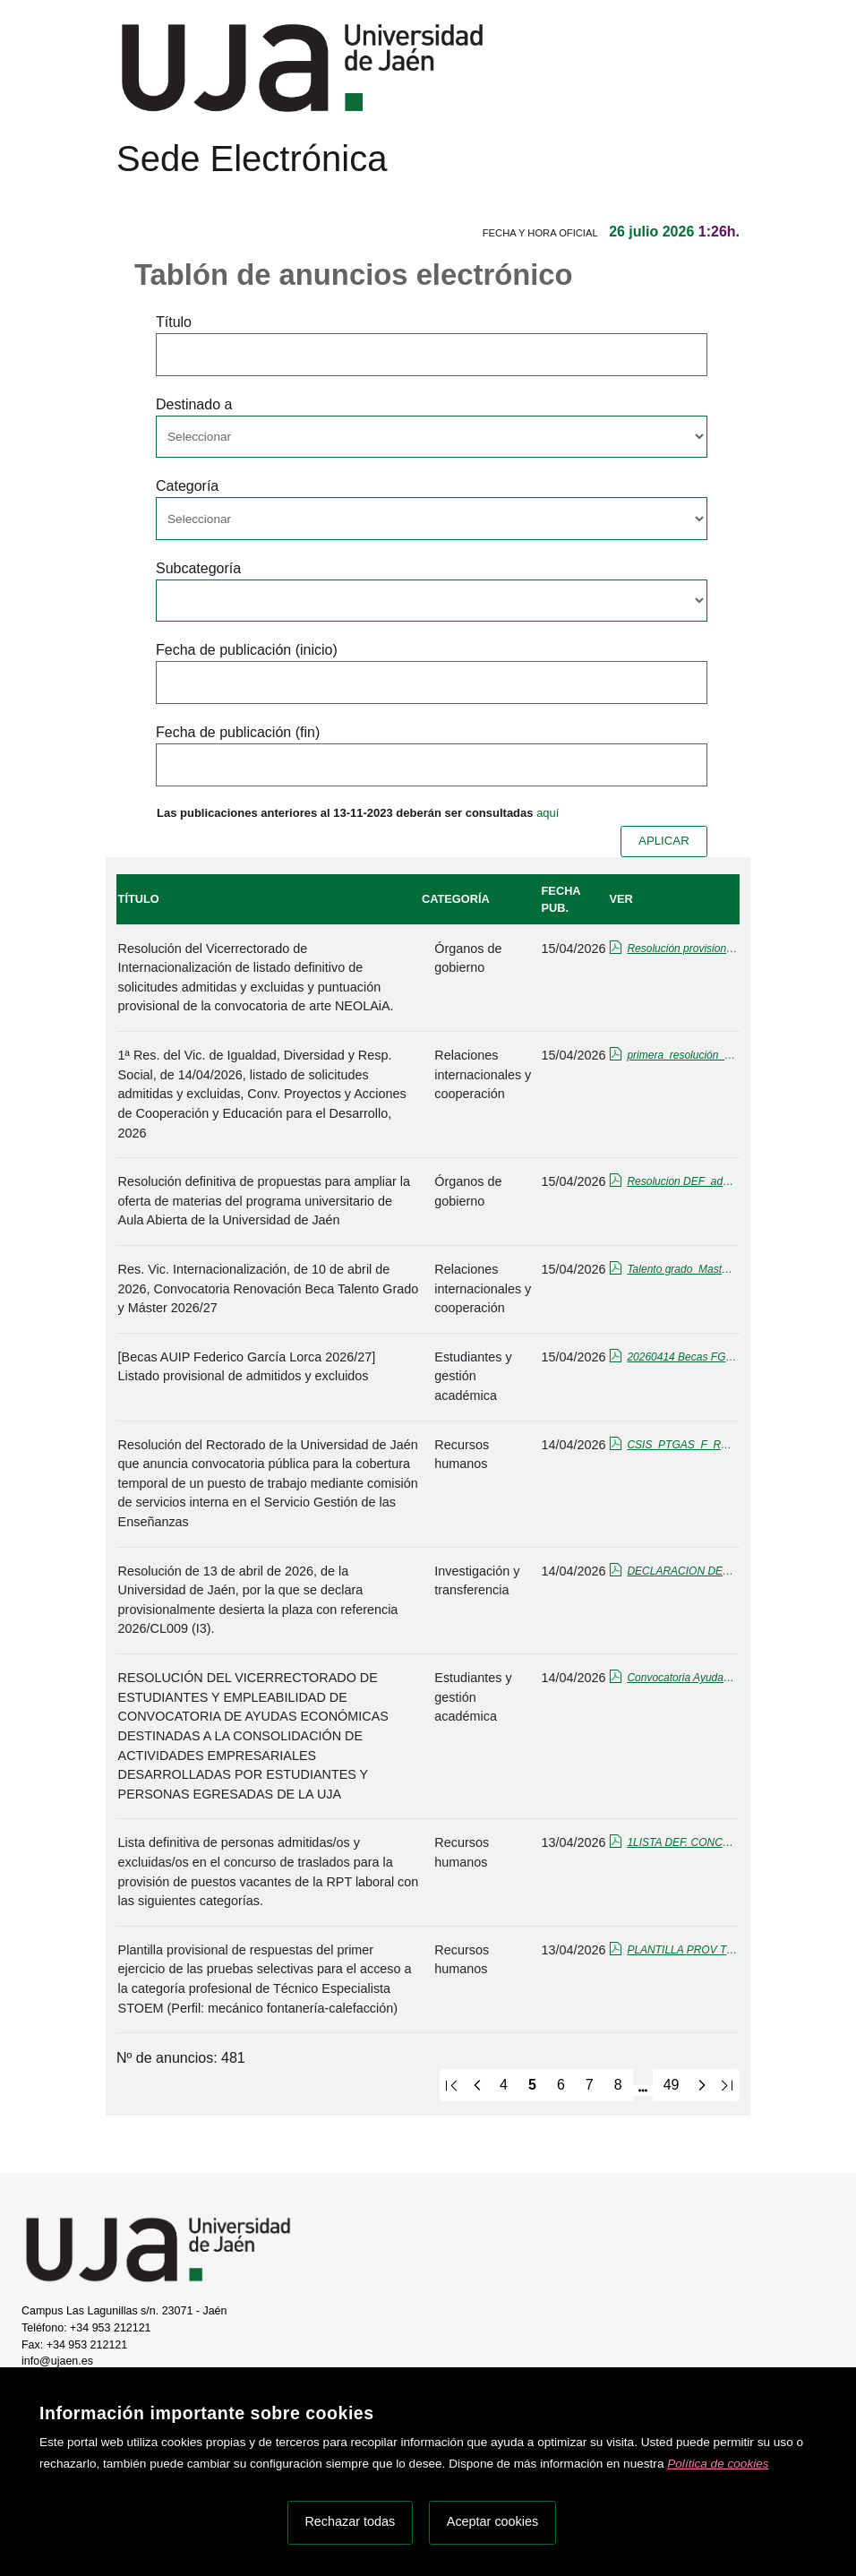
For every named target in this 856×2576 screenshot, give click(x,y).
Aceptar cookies (492, 2521)
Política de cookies (717, 2463)
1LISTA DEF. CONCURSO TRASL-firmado (682, 1842)
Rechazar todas (349, 2521)
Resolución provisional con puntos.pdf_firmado (682, 948)
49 (671, 2084)
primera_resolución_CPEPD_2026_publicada (682, 1055)
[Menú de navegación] (131, 192)
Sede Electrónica (251, 158)
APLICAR (663, 840)
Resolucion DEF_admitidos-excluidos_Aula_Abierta (682, 1181)
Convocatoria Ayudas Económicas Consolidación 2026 (682, 1677)
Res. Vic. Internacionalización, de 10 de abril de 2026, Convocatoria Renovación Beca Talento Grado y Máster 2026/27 (268, 1288)
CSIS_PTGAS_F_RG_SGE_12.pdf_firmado (682, 1444)
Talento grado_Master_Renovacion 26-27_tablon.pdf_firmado (682, 1269)
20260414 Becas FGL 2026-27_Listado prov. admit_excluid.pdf (682, 1357)
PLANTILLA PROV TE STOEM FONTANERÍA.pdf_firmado (682, 1950)
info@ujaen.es (57, 2361)
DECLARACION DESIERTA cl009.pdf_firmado (682, 1571)
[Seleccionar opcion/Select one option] (431, 437)
